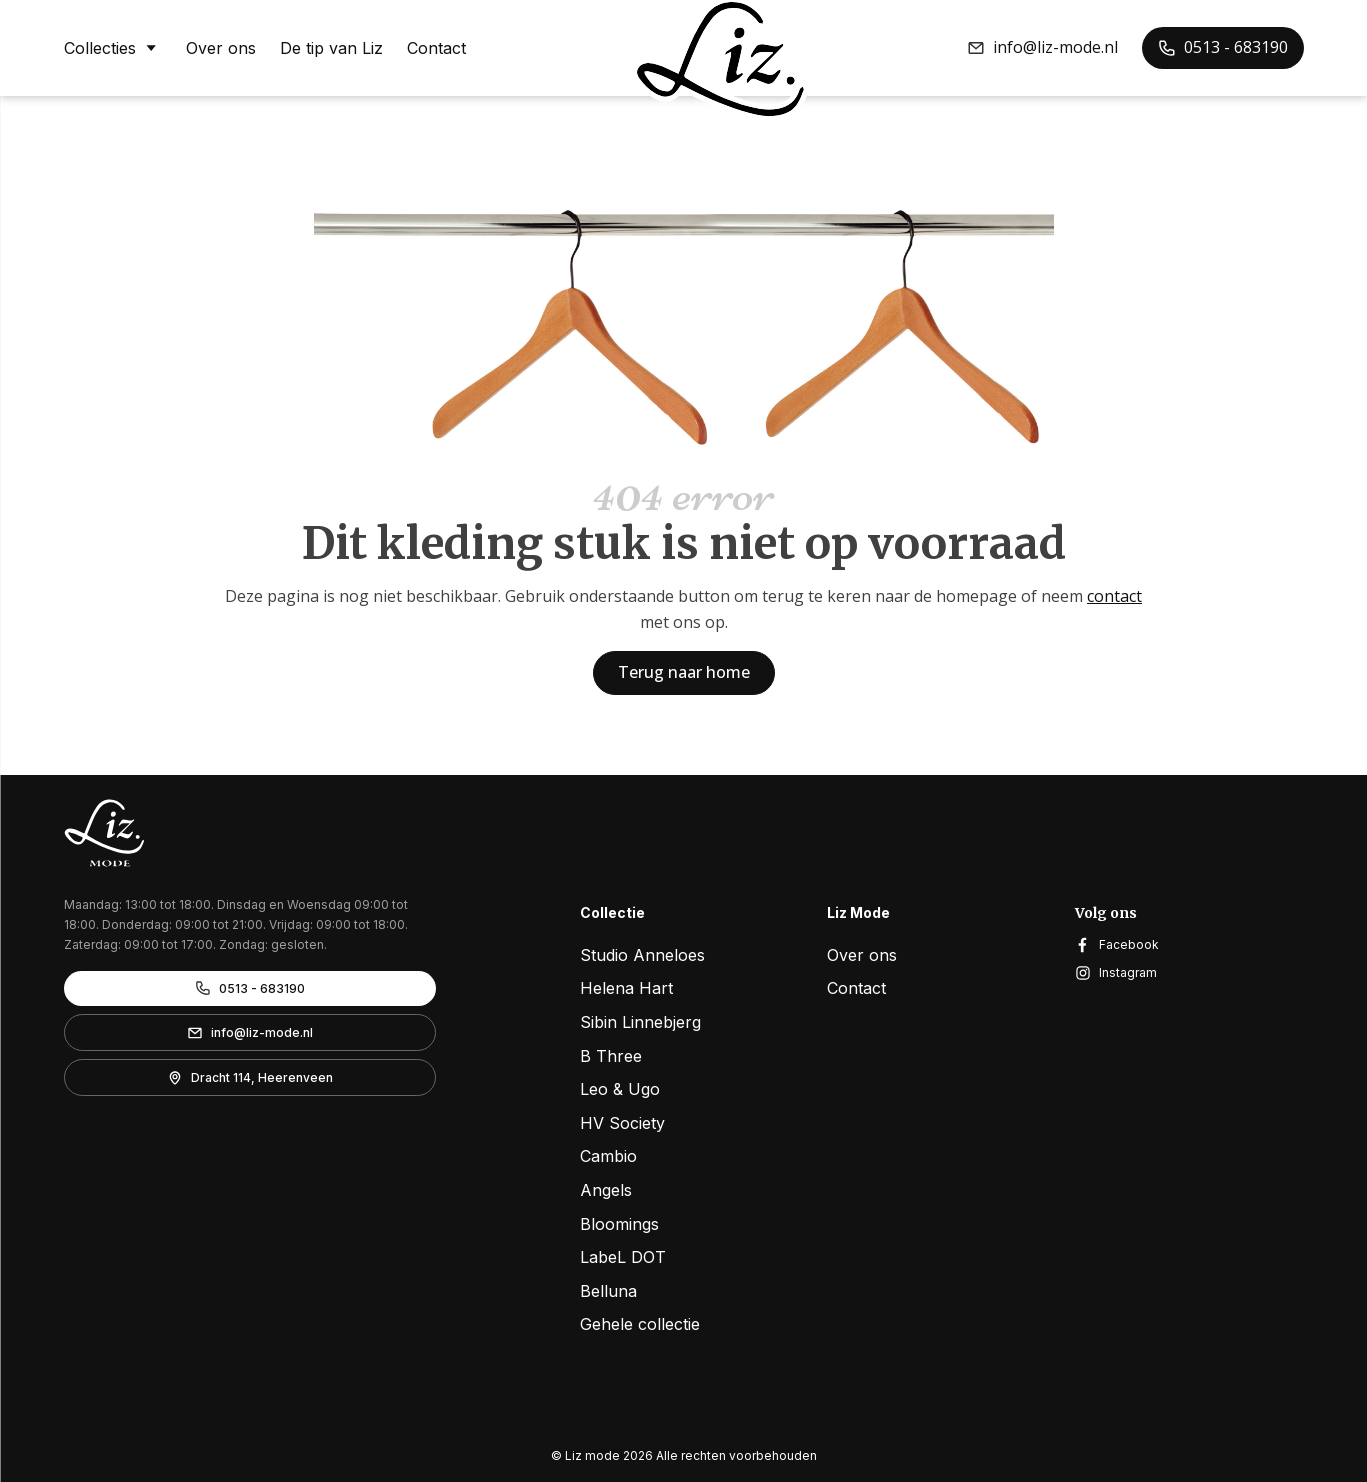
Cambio (608, 1156)
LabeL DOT (623, 1257)
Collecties (113, 47)
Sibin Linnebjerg (640, 1022)
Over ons (221, 48)
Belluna (608, 1291)
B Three (611, 1056)
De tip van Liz (331, 48)
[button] (1042, 48)
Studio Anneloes (642, 955)
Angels (606, 1190)
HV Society (622, 1123)
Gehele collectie (640, 1324)
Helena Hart (626, 988)
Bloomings (619, 1224)
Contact (436, 48)
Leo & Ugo (620, 1089)
